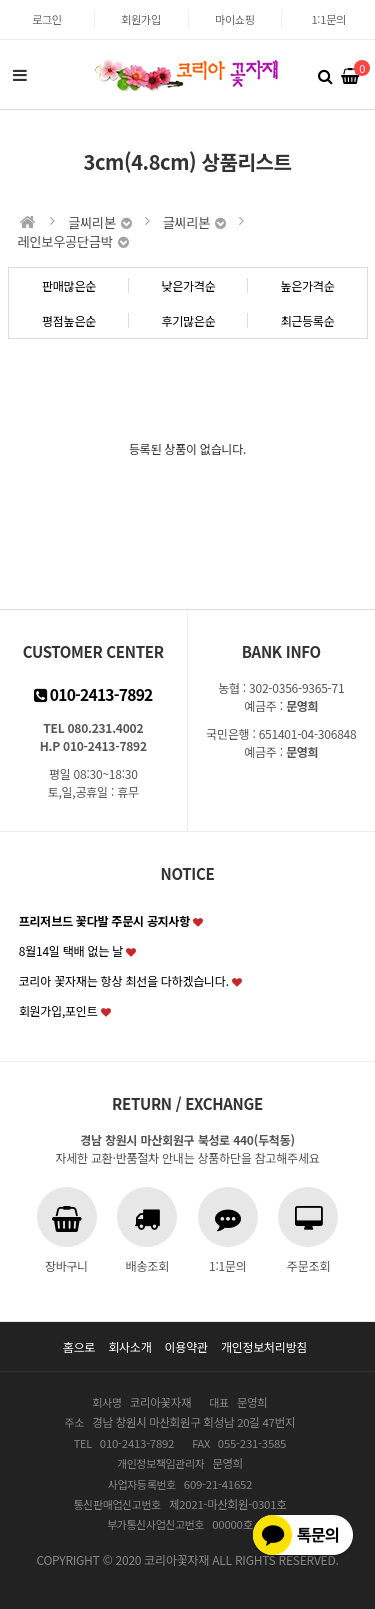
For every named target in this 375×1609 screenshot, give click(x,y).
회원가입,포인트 (58, 1010)
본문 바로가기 (0, 0)
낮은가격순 (188, 285)
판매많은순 (69, 285)
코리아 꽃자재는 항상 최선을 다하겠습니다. (124, 980)
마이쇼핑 (235, 19)
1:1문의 (328, 19)
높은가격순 (307, 285)
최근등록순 (307, 320)
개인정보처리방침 (264, 1346)
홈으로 (79, 1346)
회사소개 (129, 1346)
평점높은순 (69, 320)
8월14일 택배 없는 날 (71, 950)
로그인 (47, 19)
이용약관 (186, 1346)
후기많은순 (188, 320)
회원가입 (141, 19)
